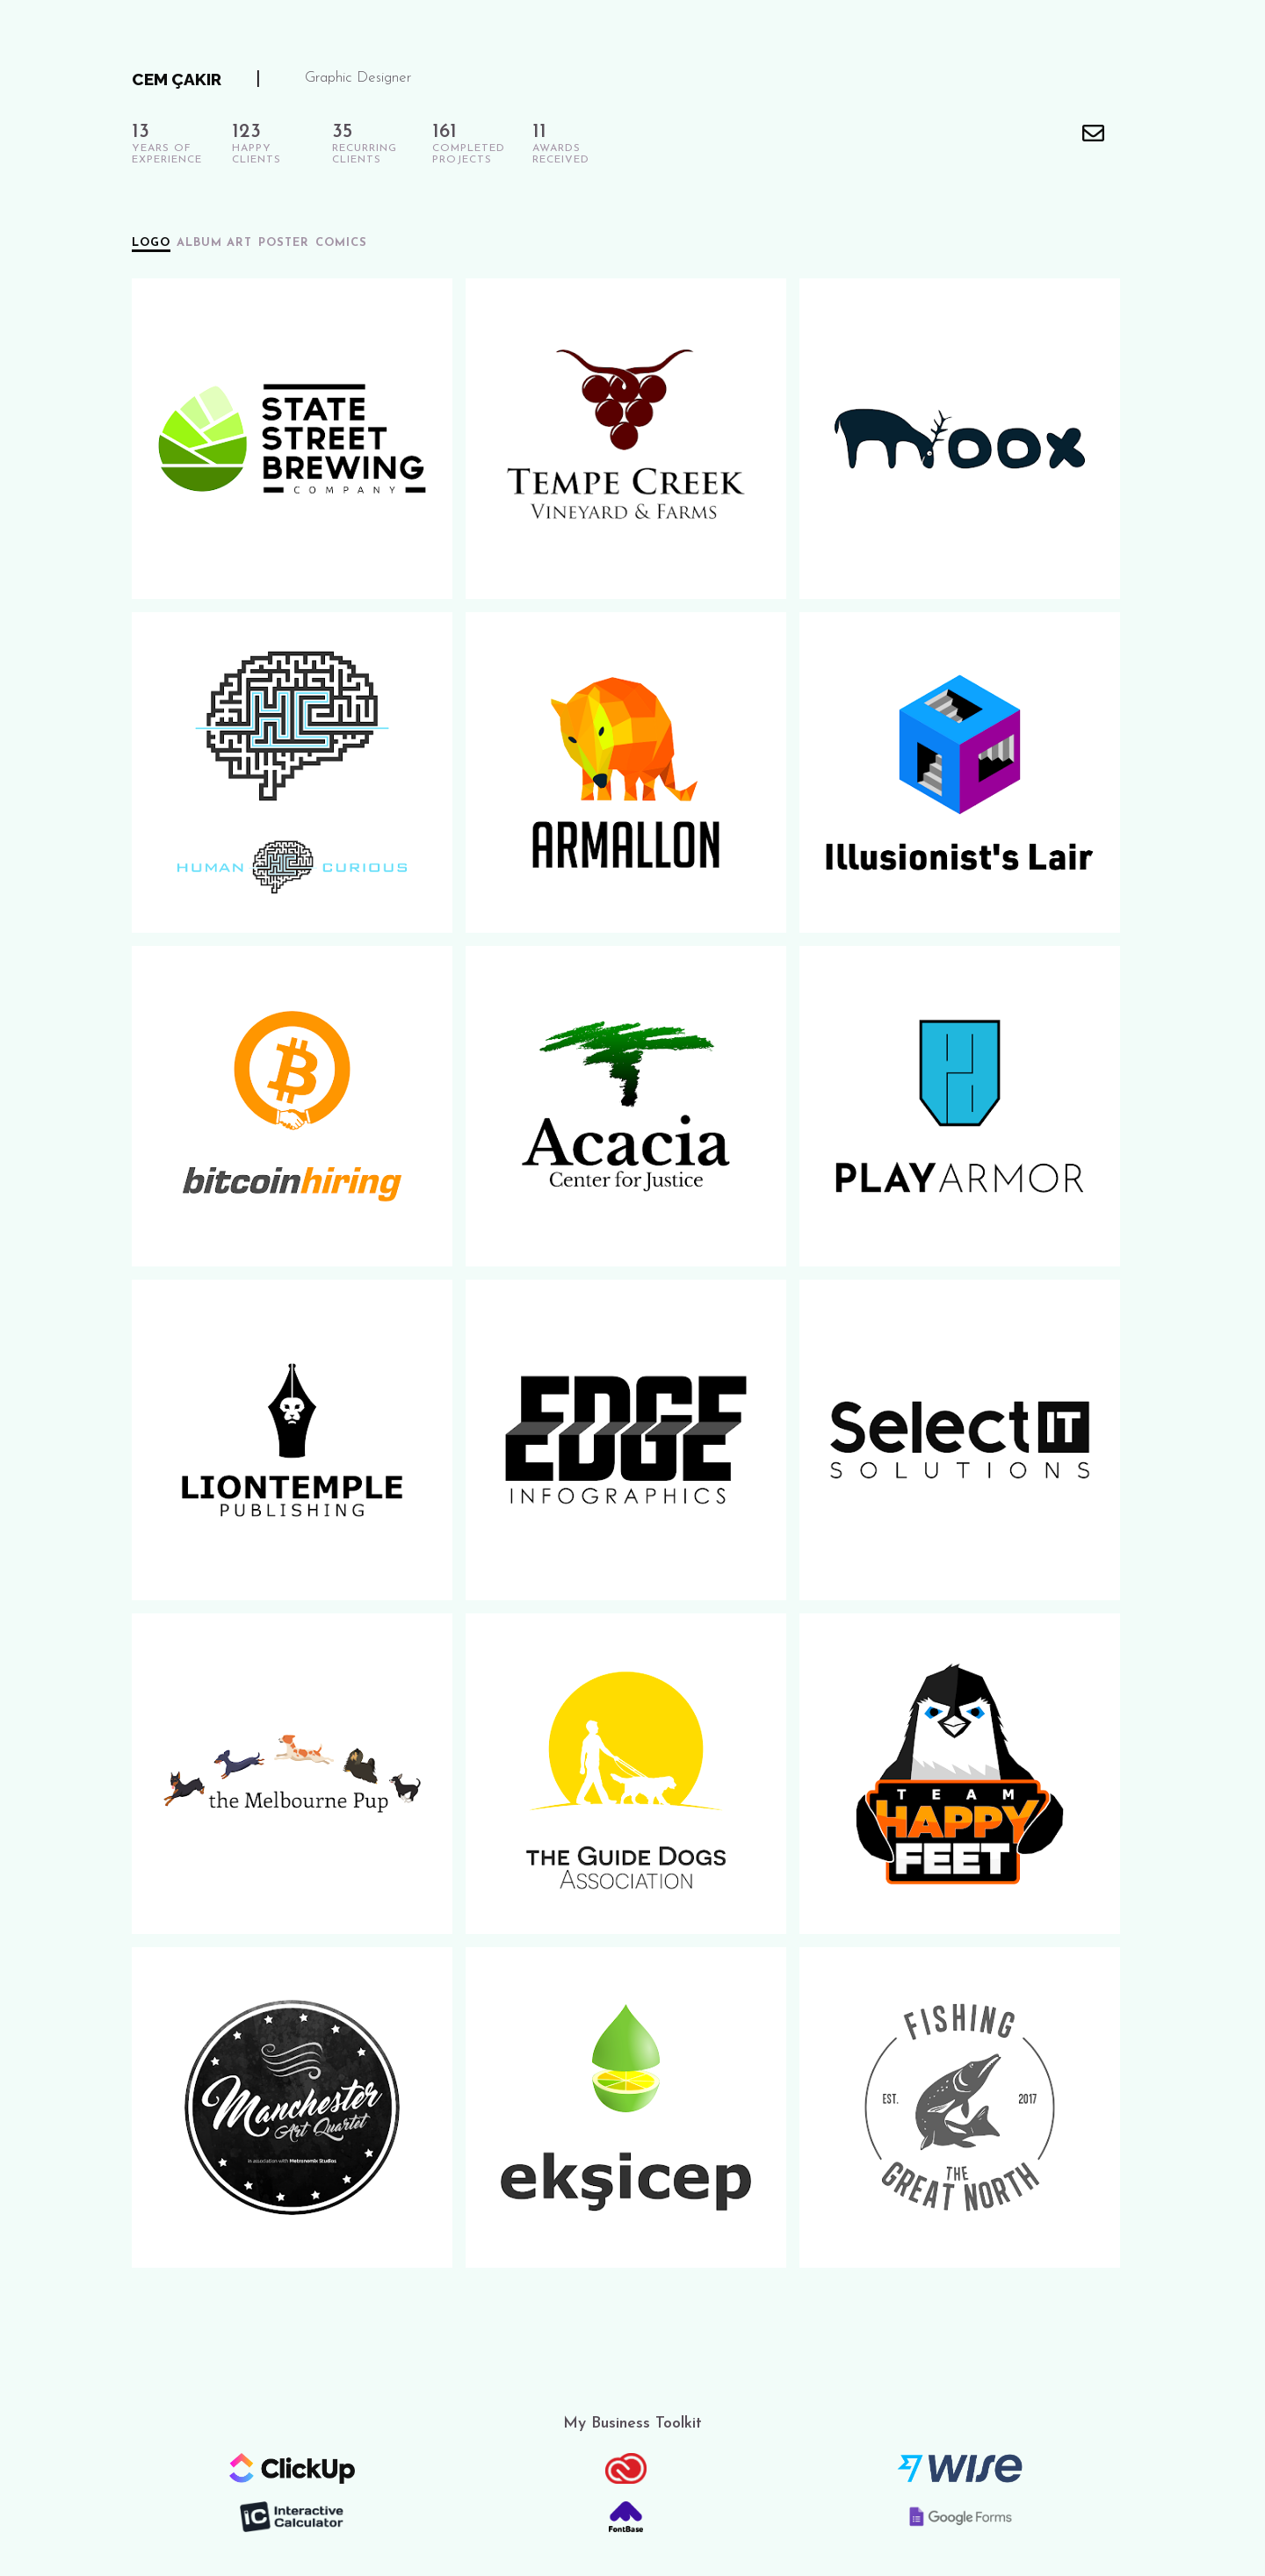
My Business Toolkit (632, 2423)
